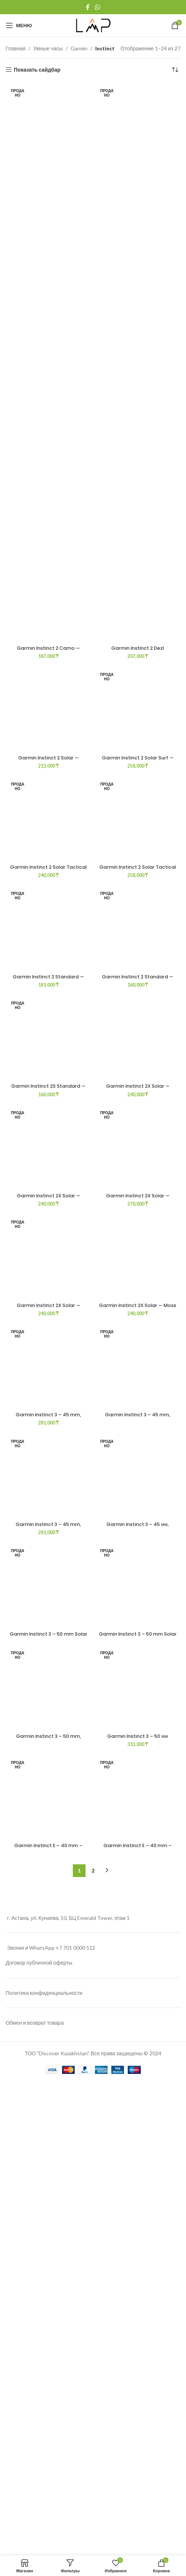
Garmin (79, 48)
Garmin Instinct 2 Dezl (137, 648)
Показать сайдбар (37, 70)
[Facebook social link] (87, 7)
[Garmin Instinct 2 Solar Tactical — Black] (48, 1530)
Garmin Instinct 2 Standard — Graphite (137, 2402)
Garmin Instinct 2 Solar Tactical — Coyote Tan (137, 1818)
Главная (15, 48)
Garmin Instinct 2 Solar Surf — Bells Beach (138, 1235)
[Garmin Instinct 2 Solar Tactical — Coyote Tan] (137, 1530)
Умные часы (48, 48)
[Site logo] (93, 25)
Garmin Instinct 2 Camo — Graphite (48, 651)
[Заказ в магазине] (174, 69)
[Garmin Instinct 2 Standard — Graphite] (137, 2113)
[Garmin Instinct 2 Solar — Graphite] (48, 946)
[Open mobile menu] (18, 25)
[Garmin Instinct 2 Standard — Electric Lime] (48, 2113)
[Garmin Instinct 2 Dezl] (137, 362)
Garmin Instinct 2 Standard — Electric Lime (48, 2402)
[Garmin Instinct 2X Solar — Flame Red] (137, 2460)
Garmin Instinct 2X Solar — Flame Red (138, 2511)
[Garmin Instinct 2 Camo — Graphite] (48, 362)
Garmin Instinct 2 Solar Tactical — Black (48, 1818)
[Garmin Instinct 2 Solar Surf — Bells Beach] (137, 946)
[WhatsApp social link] (97, 7)
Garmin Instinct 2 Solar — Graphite (48, 1235)
